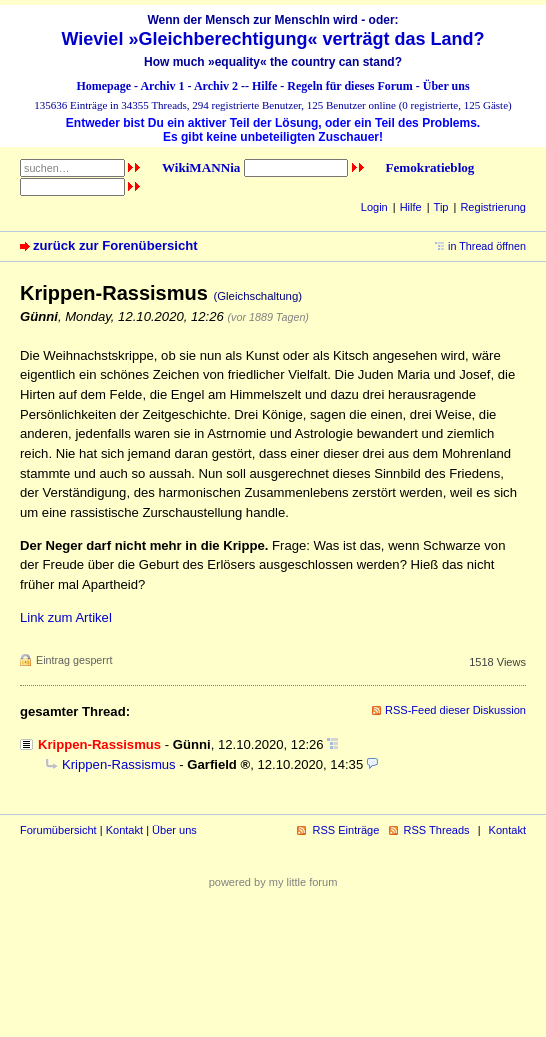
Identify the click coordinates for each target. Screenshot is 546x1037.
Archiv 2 (216, 86)
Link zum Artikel (66, 617)
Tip (441, 207)
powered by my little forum (273, 882)
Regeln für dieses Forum (349, 86)
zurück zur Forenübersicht (115, 245)
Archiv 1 (162, 86)
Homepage (103, 86)
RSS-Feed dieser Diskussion (455, 710)
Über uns (446, 86)
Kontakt (124, 830)
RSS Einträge (345, 830)
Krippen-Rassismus (119, 764)
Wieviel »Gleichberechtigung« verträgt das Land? (273, 39)
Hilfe (264, 86)
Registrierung (493, 207)
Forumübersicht (58, 830)
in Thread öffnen (487, 246)
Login (374, 207)
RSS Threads (437, 830)
